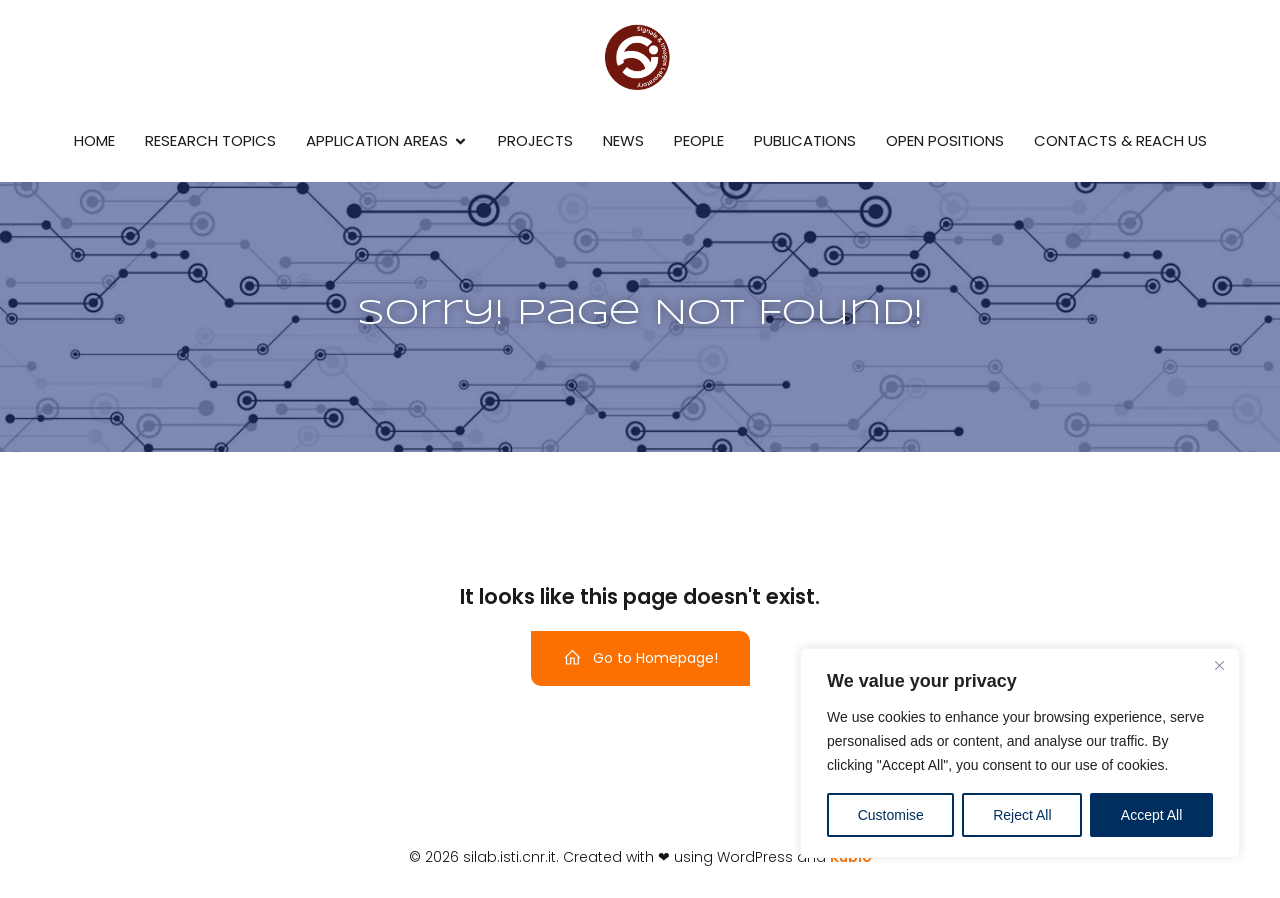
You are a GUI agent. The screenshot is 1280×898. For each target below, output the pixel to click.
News (623, 140)
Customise (891, 815)
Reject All (1022, 815)
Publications (805, 140)
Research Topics (210, 140)
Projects (535, 140)
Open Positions (945, 140)
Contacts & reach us (1120, 140)
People (699, 140)
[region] (1020, 753)
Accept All (1151, 815)
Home (94, 140)
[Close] (1219, 665)
